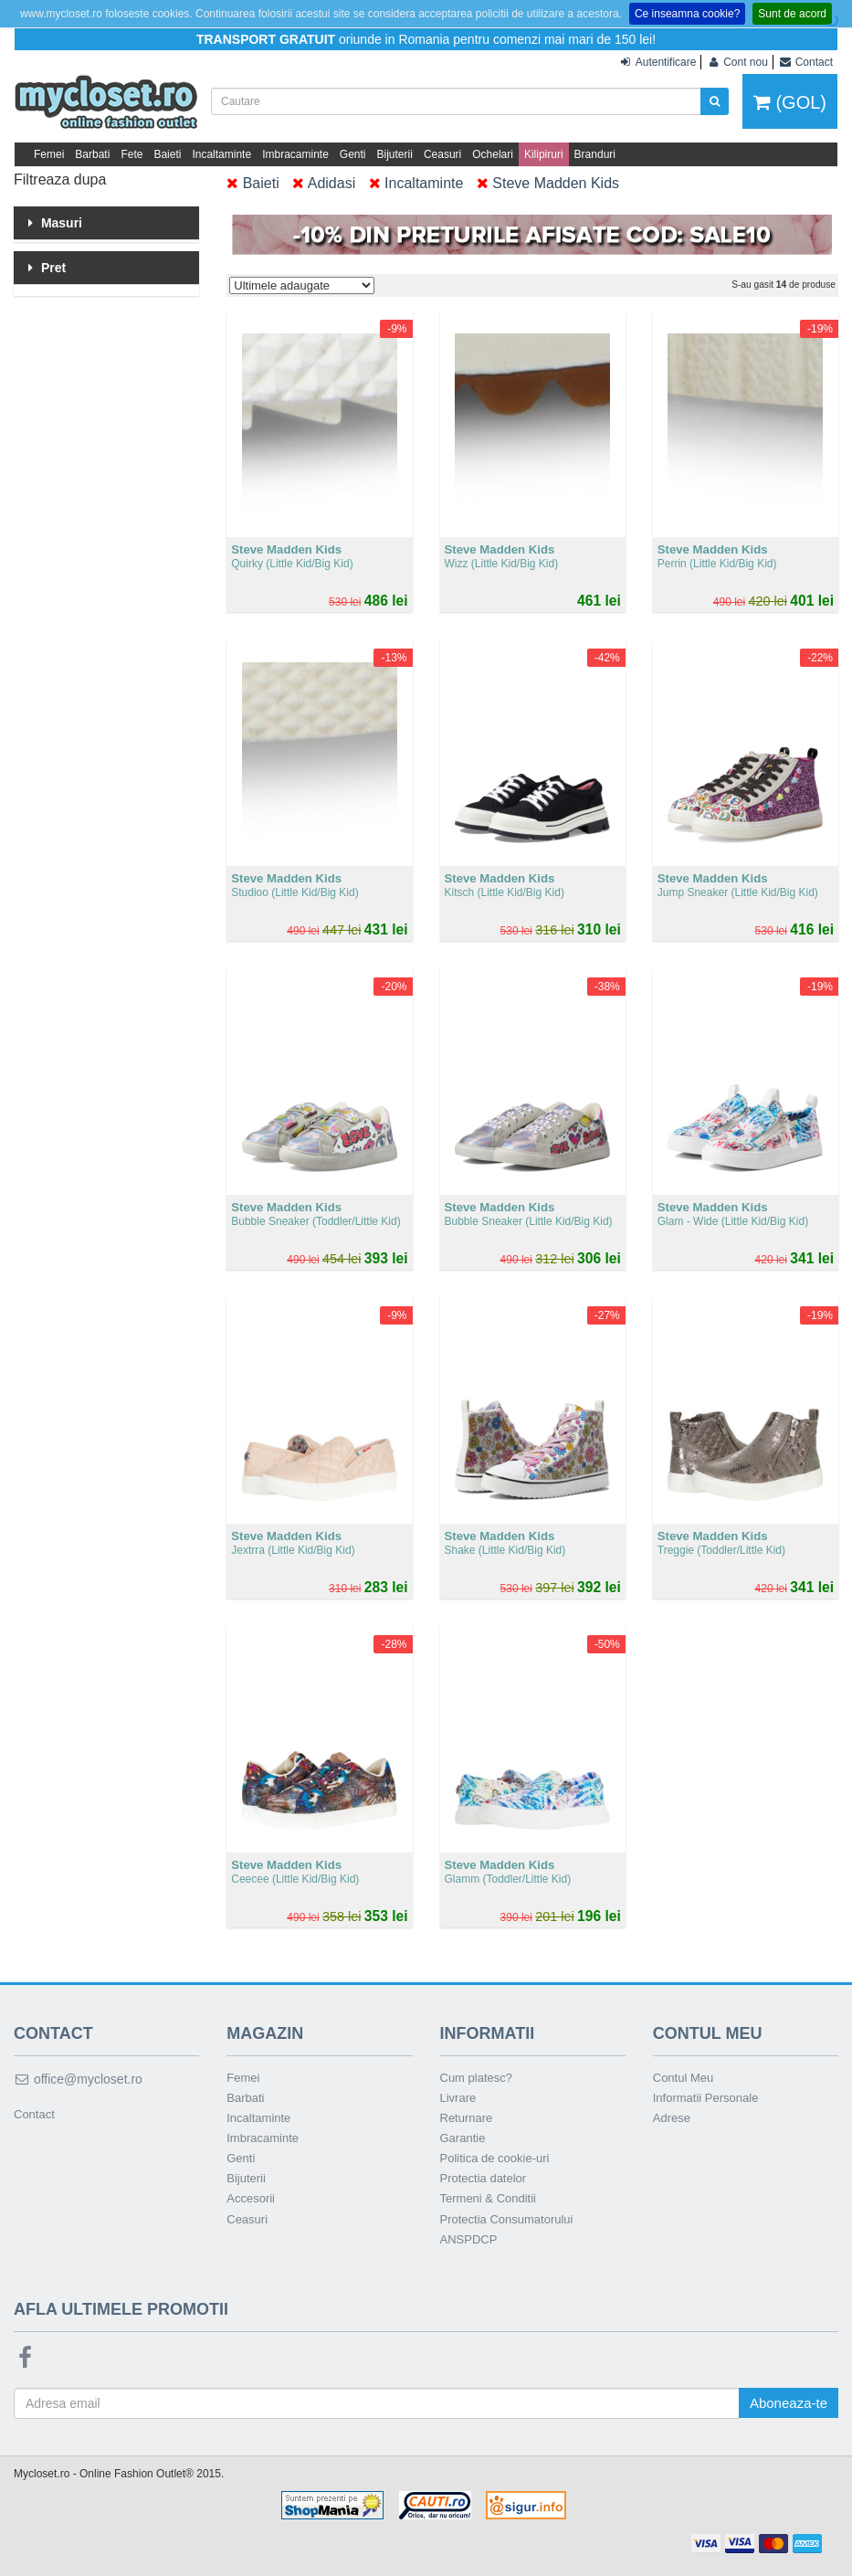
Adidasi (323, 183)
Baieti (167, 154)
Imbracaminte (295, 154)
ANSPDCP (469, 2239)
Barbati (92, 154)
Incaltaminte (221, 154)
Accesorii (250, 2198)
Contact (34, 2114)
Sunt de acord (792, 13)
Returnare (466, 2118)
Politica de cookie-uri (495, 2158)
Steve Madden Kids (548, 183)
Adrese (671, 2118)
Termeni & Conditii (488, 2198)
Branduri (594, 154)
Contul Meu (683, 2078)
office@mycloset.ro (78, 2079)
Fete (131, 154)
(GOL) (789, 102)
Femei (49, 154)
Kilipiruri (543, 154)
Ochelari (492, 154)
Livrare (458, 2098)
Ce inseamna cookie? (687, 13)
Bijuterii (395, 154)
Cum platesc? (476, 2078)
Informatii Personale (706, 2098)
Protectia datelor (483, 2178)
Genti (353, 154)
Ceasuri (442, 154)
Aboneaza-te (788, 2403)
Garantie (463, 2138)
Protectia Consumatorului (506, 2219)
